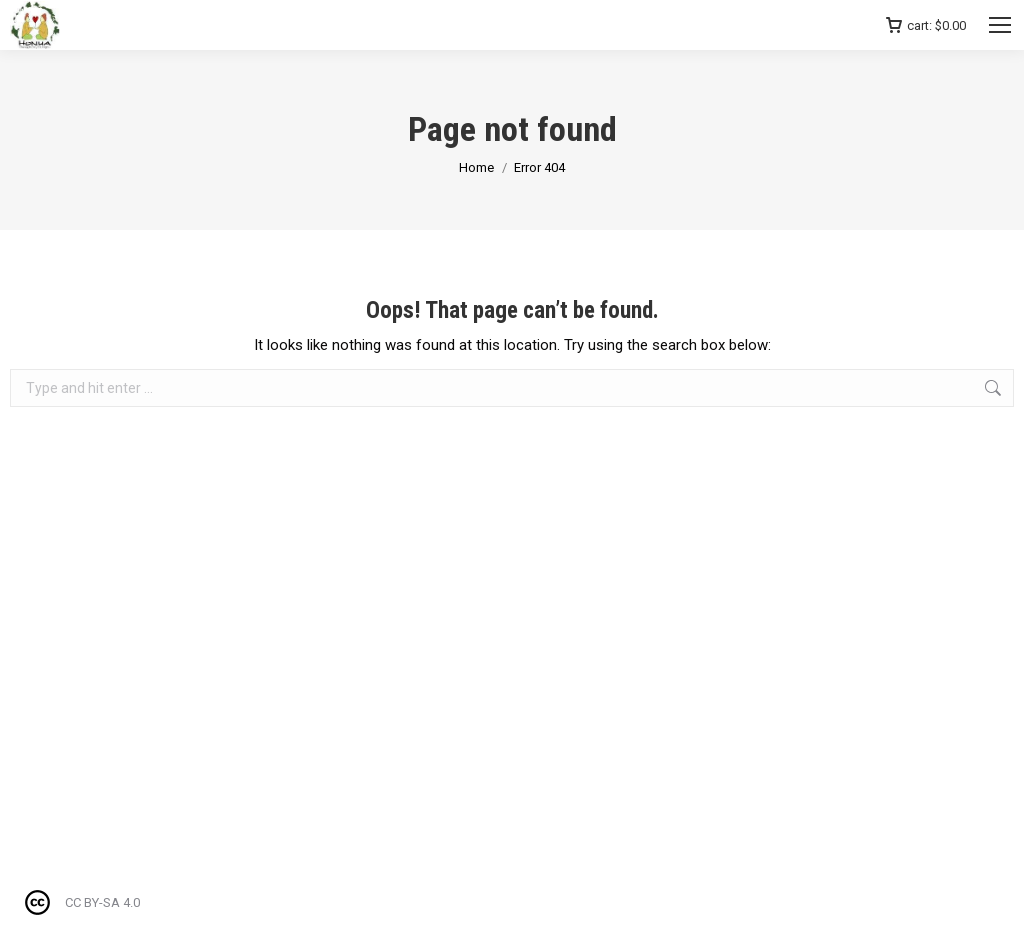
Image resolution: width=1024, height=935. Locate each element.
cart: (926, 25)
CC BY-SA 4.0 (102, 902)
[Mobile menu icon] (1000, 25)
